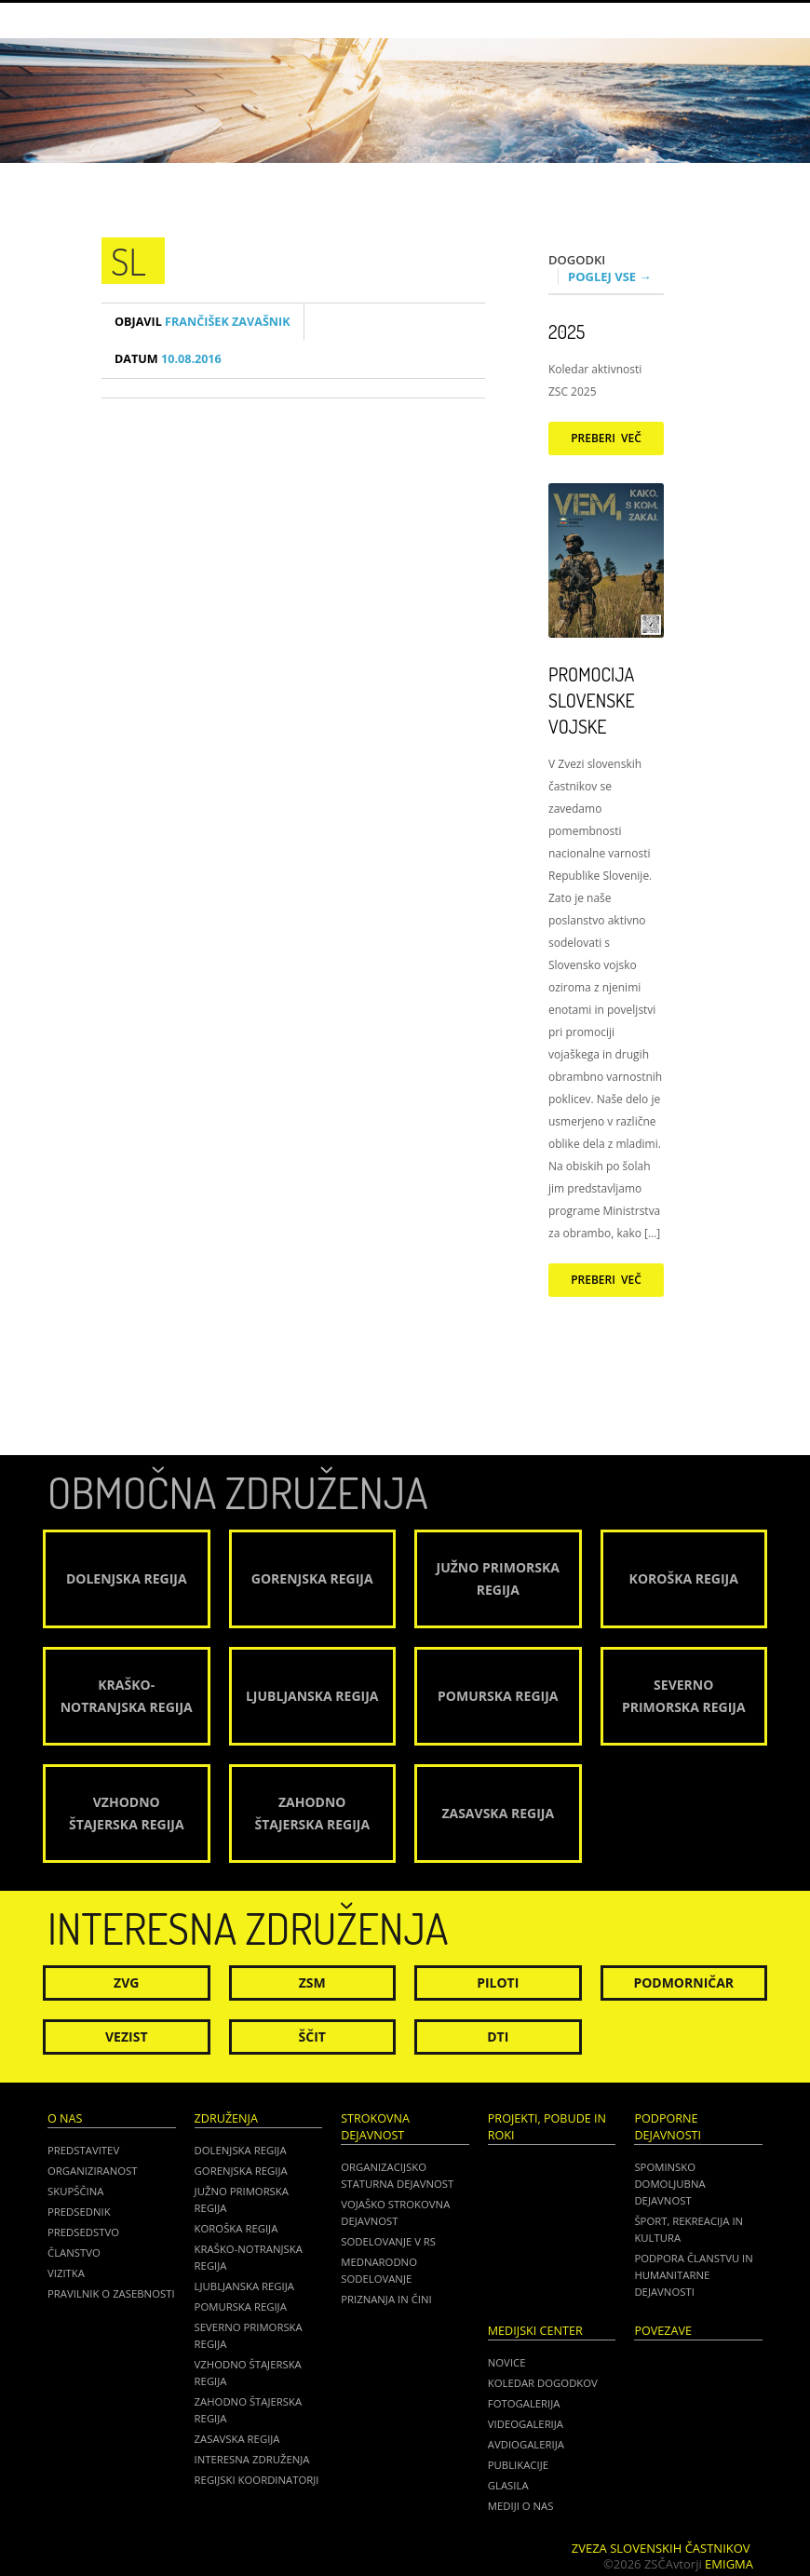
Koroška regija (236, 2228)
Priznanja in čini (386, 2299)
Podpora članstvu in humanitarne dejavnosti (693, 2275)
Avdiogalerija (526, 2444)
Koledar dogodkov (543, 2383)
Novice (507, 2362)
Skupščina (75, 2191)
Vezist (126, 2036)
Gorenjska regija (241, 2171)
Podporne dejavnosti (667, 2127)
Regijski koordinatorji (257, 2480)
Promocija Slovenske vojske (591, 700)
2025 (566, 331)
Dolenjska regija (241, 2150)
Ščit (312, 2036)
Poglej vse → (610, 276)
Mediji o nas (521, 2506)
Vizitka (66, 2273)
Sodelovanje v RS (388, 2241)
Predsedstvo (83, 2232)
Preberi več (606, 438)
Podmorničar (683, 1982)
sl (128, 260)
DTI (497, 2036)
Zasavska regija (237, 2439)
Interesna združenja (252, 2459)
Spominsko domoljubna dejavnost (669, 2183)
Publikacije (518, 2465)
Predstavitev (83, 2150)
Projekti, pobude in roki (547, 2127)
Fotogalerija (524, 2403)
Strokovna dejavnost (375, 2127)
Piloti (498, 1982)
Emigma (729, 2564)
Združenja (226, 2118)
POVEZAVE (663, 2331)
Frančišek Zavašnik (202, 322)
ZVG (126, 1982)
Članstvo (74, 2252)
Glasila (508, 2485)
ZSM (312, 1982)
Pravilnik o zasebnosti (111, 2293)
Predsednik (79, 2212)
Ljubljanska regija (244, 2286)
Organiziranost (92, 2171)
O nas (64, 2118)
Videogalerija (525, 2424)
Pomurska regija (241, 2306)
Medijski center (535, 2331)
